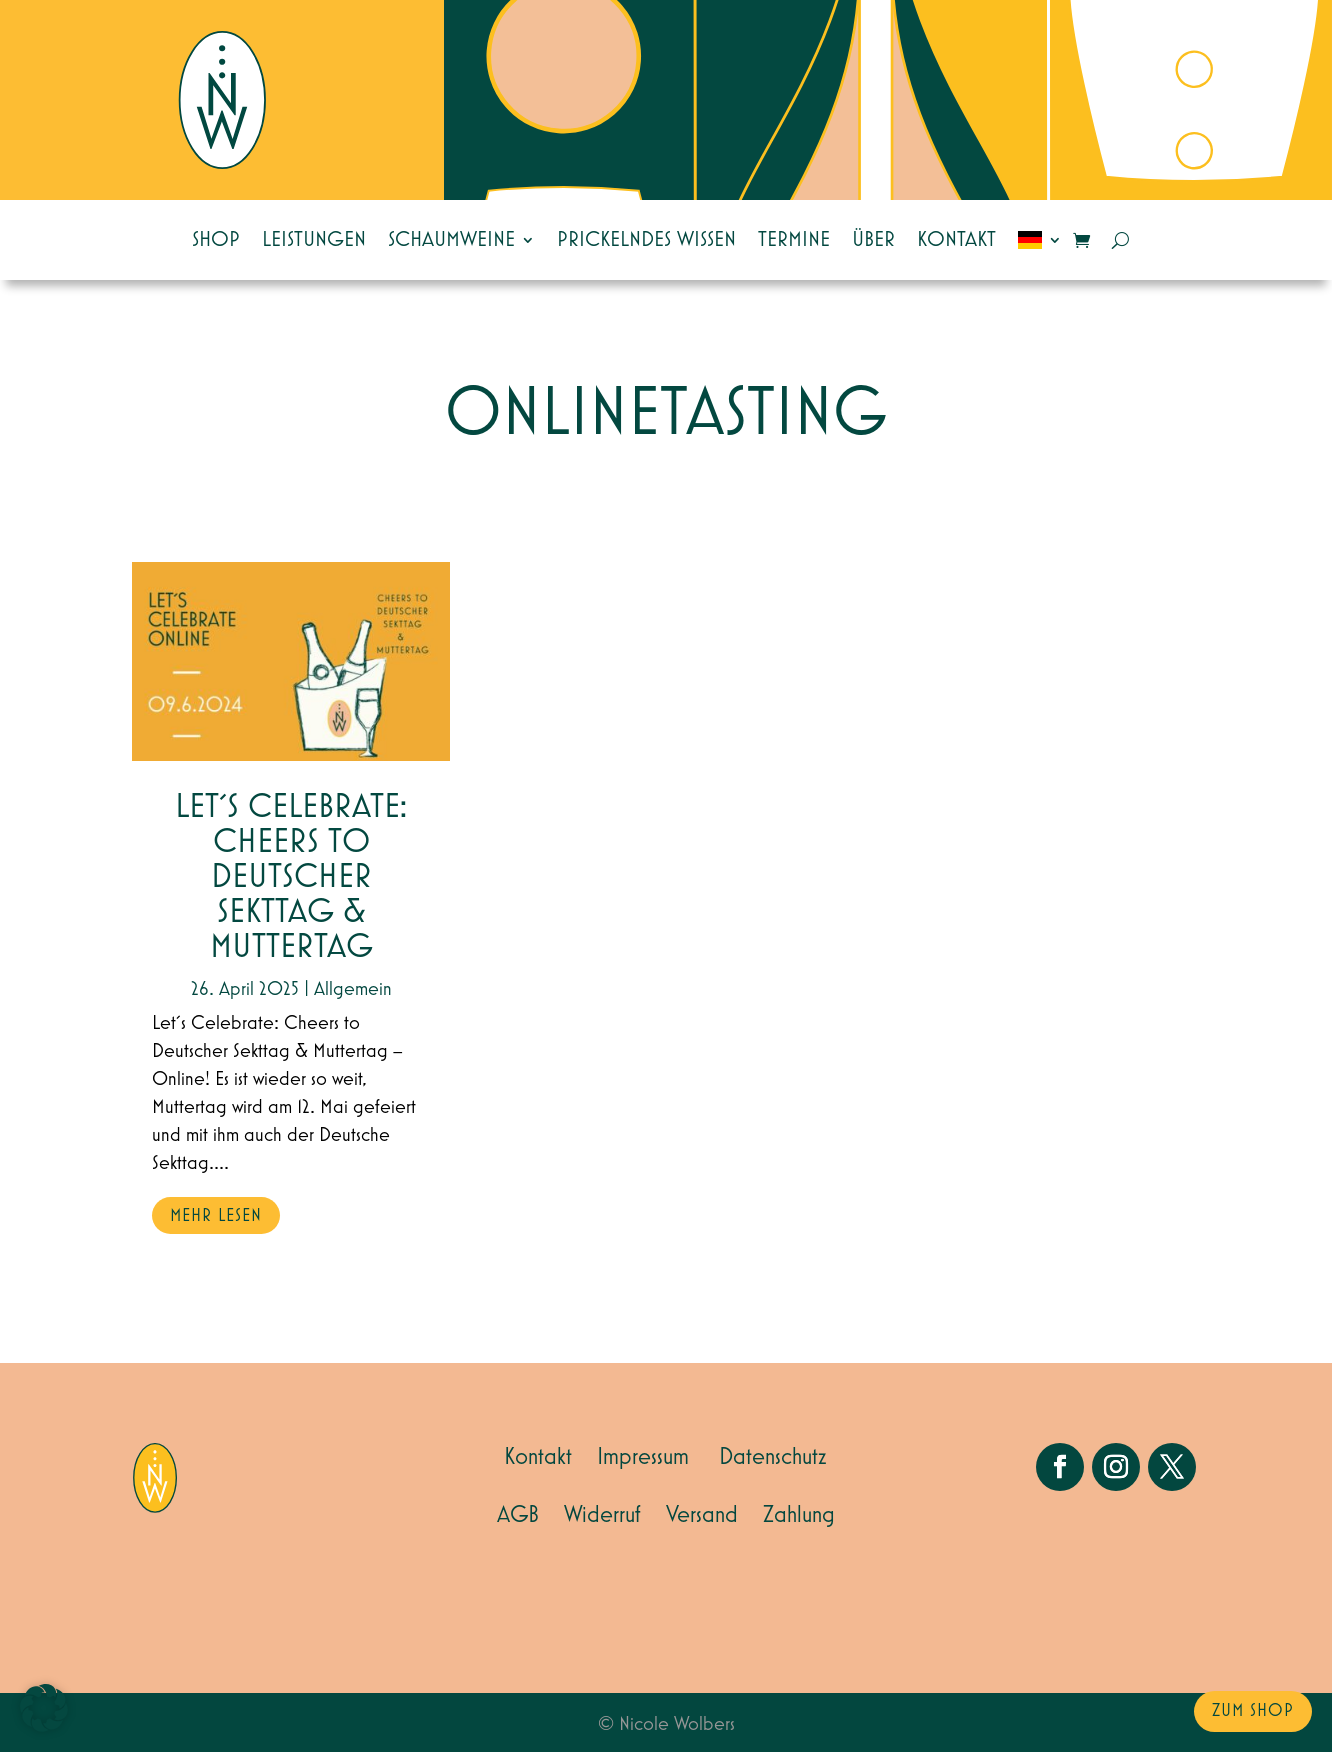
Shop (216, 240)
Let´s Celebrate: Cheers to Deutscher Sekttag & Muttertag (291, 877)
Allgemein (353, 989)
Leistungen (314, 240)
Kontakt (956, 240)
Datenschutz (773, 1457)
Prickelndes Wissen (646, 240)
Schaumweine (451, 240)
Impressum (643, 1457)
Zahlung (799, 1515)
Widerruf (602, 1515)
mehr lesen (216, 1216)
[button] (44, 1708)
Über (873, 240)
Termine (794, 240)
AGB (518, 1515)
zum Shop (1253, 1711)
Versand (702, 1515)
